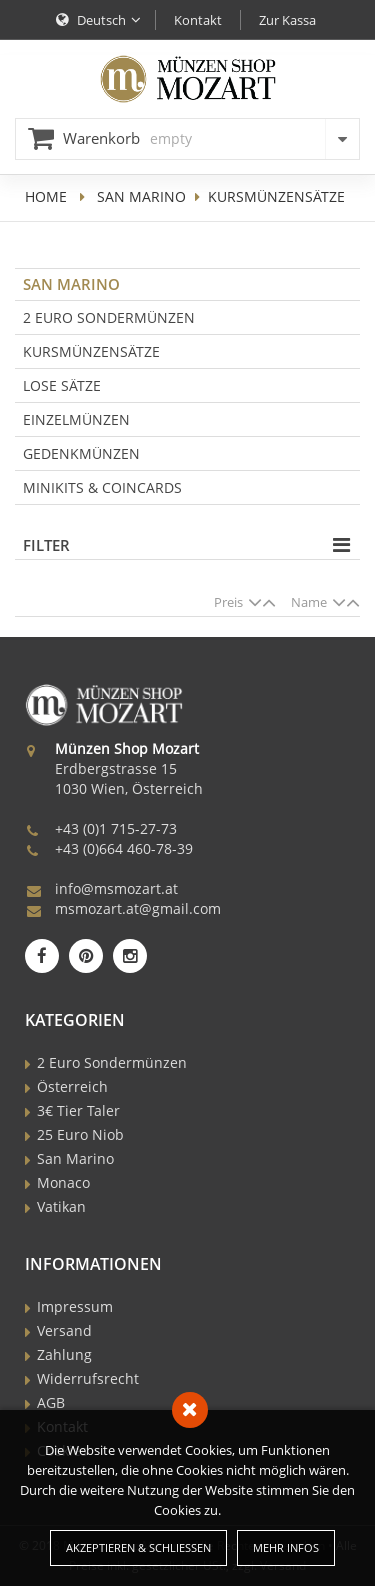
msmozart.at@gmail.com (138, 908)
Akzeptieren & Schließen (138, 1547)
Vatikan (61, 1206)
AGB (51, 1402)
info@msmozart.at (116, 888)
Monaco (63, 1182)
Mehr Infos (286, 1547)
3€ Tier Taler (78, 1110)
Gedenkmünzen (81, 453)
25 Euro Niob (80, 1134)
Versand (64, 1330)
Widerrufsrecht (88, 1378)
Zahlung (64, 1354)
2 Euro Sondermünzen (109, 317)
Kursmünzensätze (91, 351)
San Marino (141, 196)
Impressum (75, 1306)
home (46, 196)
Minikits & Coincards (102, 487)
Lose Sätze (62, 385)
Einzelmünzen (76, 419)
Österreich (72, 1086)
